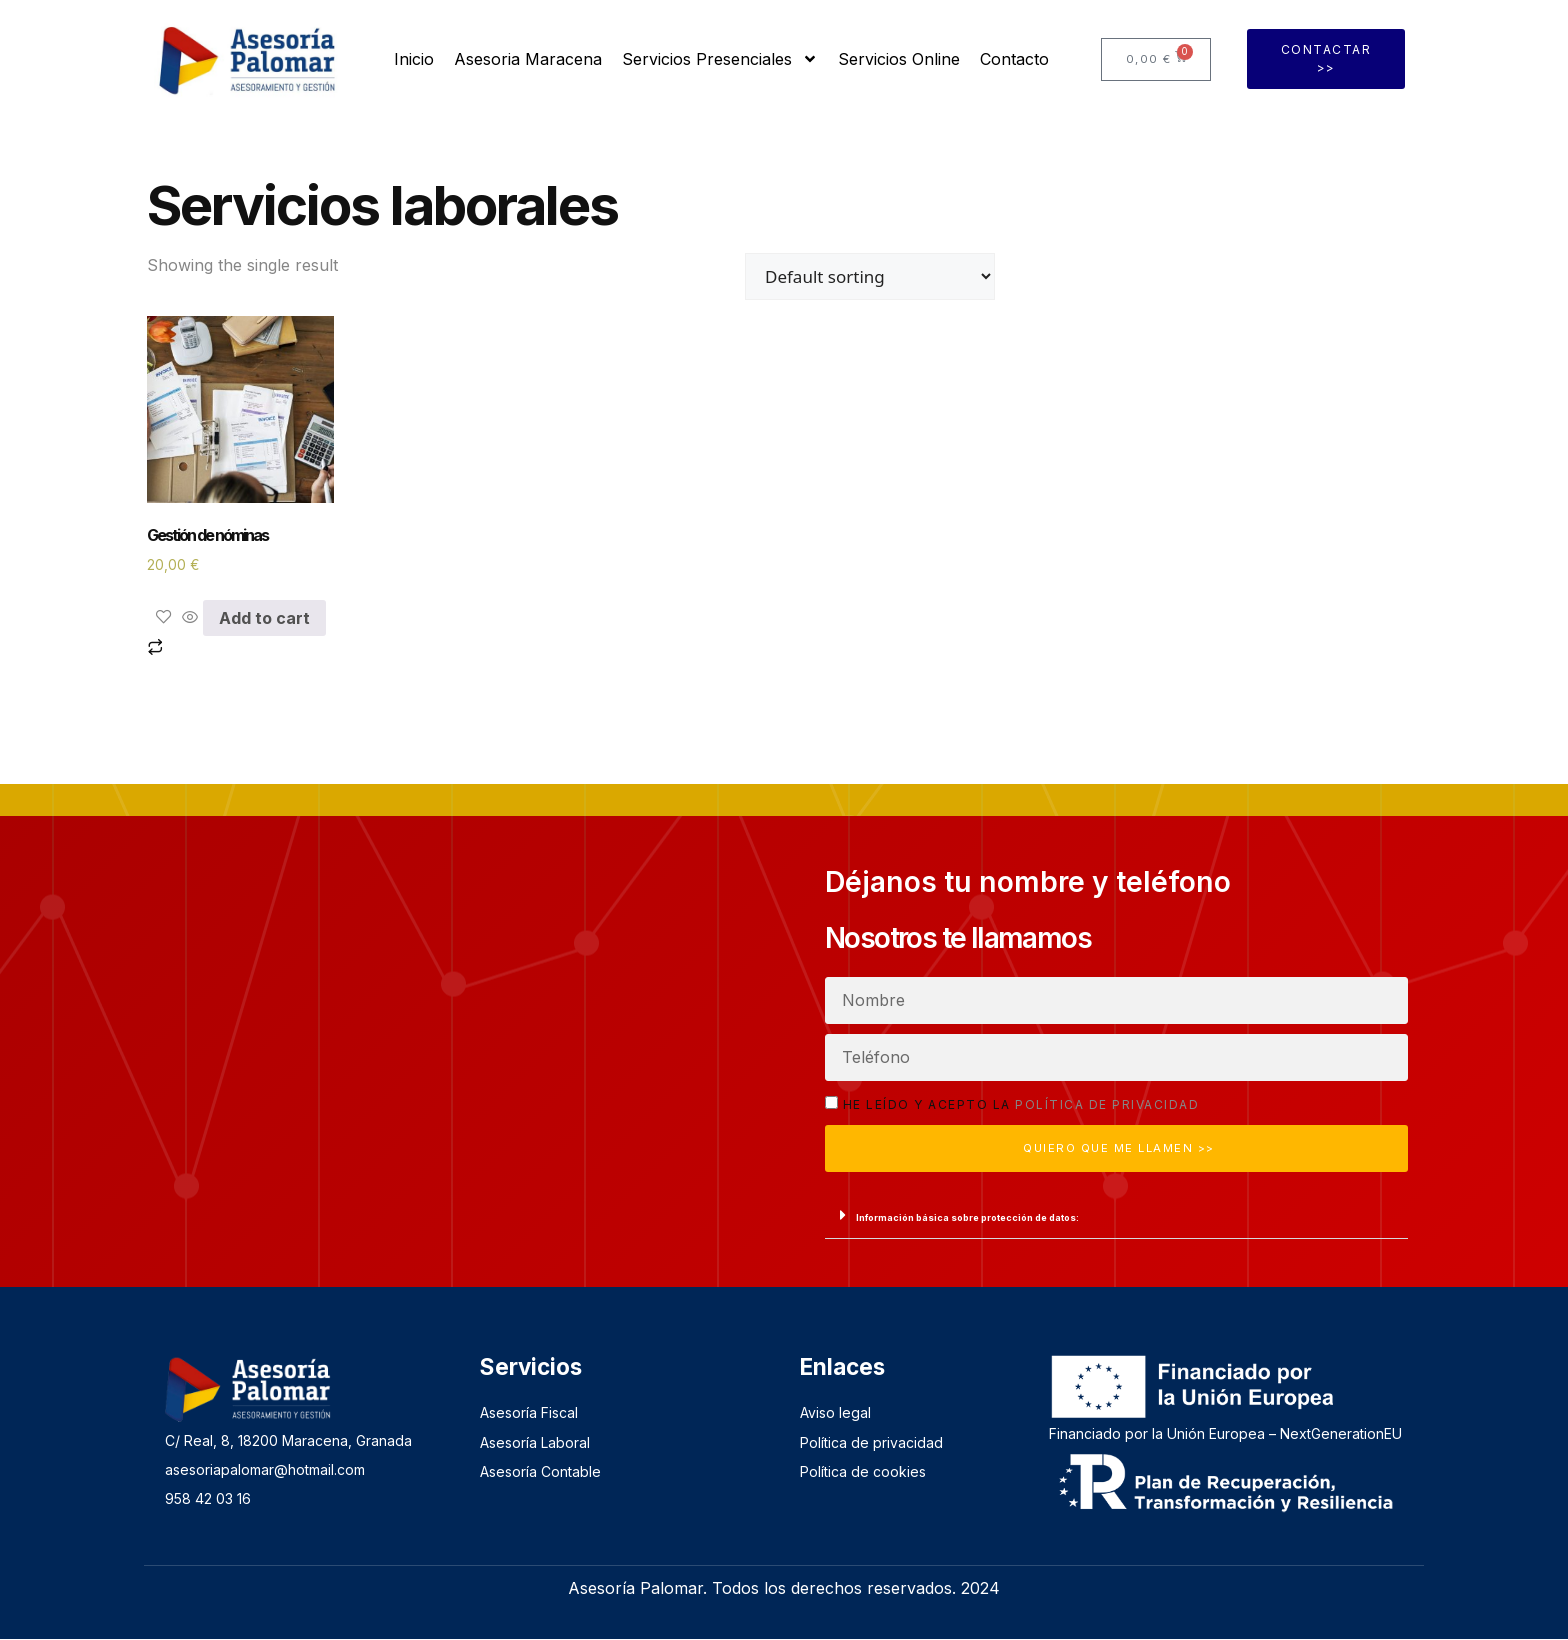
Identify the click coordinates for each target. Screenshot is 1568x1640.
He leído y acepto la (1021, 1104)
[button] (1116, 1216)
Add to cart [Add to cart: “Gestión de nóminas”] (264, 618)
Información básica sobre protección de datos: (967, 1218)
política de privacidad (1107, 1104)
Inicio (414, 59)
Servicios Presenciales (720, 59)
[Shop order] (870, 276)
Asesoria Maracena (528, 59)
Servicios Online (899, 59)
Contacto (1014, 59)
